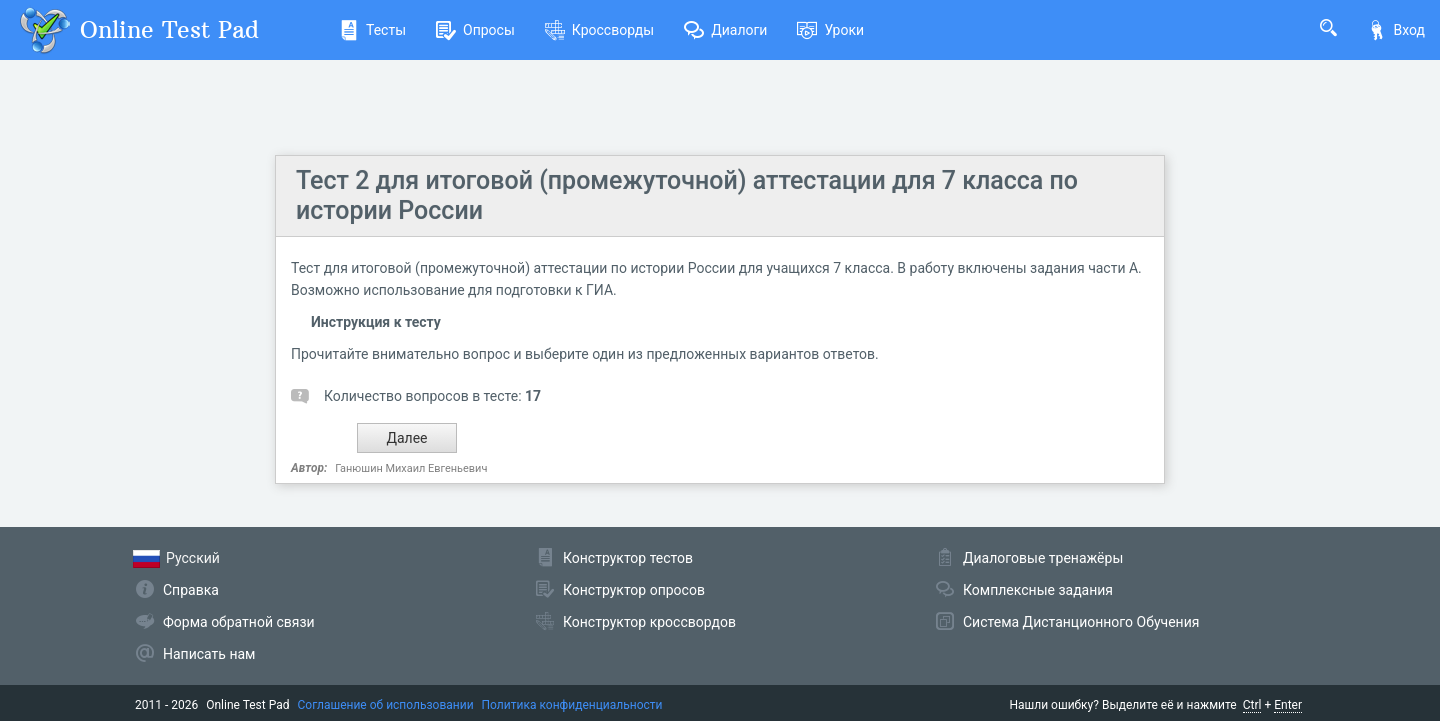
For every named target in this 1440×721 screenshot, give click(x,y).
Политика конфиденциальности (572, 705)
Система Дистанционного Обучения (1081, 622)
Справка (191, 590)
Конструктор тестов (628, 558)
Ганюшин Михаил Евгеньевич (411, 468)
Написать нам (209, 654)
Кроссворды (599, 30)
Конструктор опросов (634, 590)
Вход (1396, 30)
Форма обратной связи (239, 622)
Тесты (372, 30)
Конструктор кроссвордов (649, 622)
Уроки (830, 30)
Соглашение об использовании (386, 705)
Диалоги (725, 30)
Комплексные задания (1038, 590)
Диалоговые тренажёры (1043, 558)
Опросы (475, 30)
